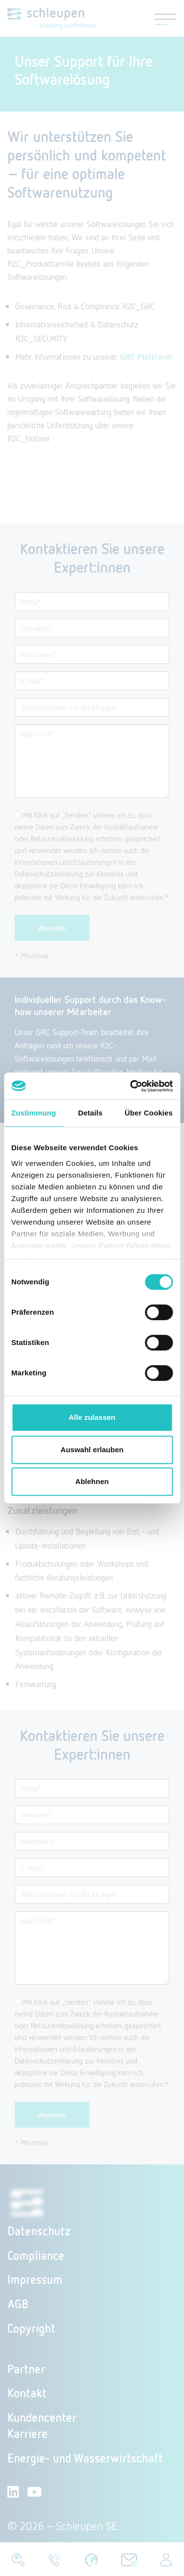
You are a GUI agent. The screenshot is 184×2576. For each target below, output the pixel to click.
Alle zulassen (92, 1417)
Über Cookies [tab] (149, 1113)
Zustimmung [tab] (33, 1113)
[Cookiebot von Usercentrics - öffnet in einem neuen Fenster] (131, 1086)
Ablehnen (91, 1481)
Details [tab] (90, 1113)
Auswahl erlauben (91, 1449)
